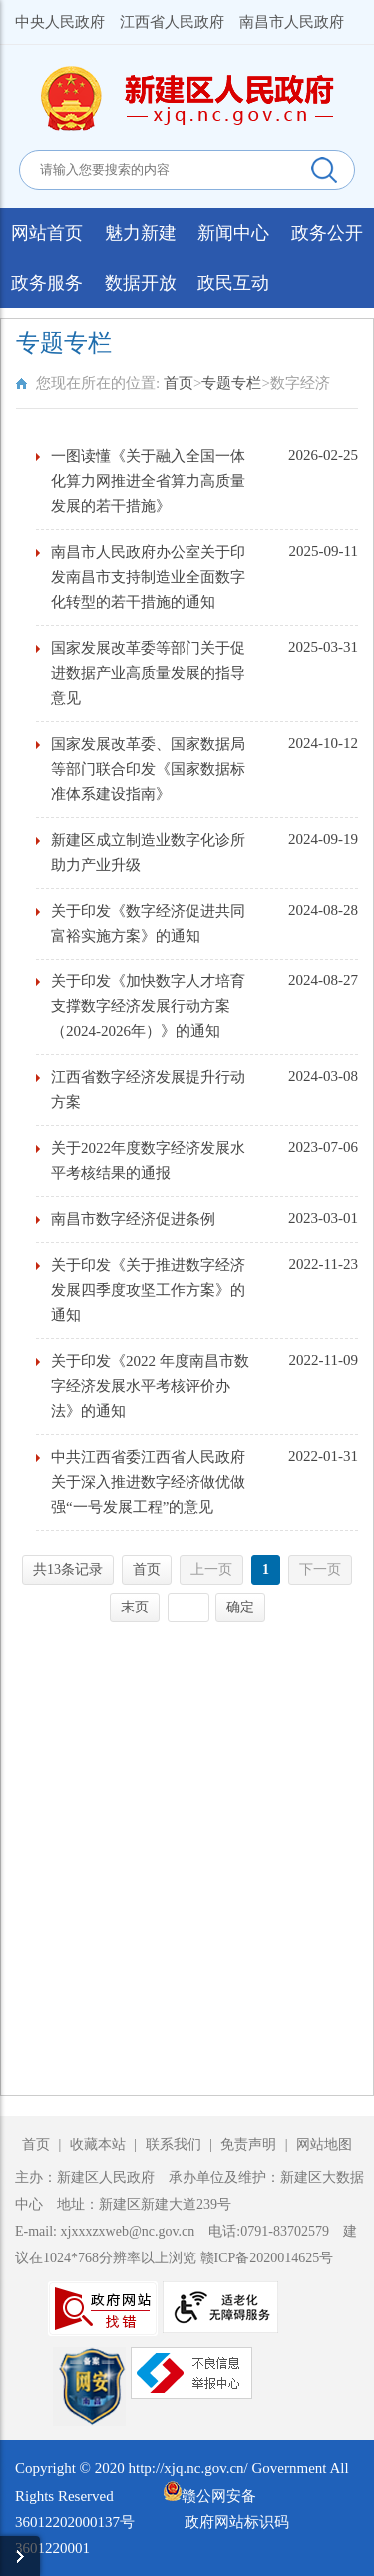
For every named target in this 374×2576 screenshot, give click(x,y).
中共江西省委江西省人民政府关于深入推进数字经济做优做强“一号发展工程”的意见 (148, 1482)
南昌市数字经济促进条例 (133, 1219)
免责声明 (250, 2144)
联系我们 (173, 2144)
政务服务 (47, 283)
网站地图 (324, 2144)
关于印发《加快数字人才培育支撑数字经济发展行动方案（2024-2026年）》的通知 (148, 1006)
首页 (178, 383)
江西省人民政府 (172, 22)
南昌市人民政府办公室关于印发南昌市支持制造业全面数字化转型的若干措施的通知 (148, 577)
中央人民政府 (60, 22)
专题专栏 (231, 383)
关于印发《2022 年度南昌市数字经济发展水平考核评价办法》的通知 (150, 1386)
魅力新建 (141, 233)
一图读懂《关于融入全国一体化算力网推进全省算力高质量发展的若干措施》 (148, 481)
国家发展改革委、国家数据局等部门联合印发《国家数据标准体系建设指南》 (148, 769)
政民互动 (233, 283)
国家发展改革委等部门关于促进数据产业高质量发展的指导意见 (148, 673)
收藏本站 (100, 2144)
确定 (240, 1607)
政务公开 (327, 233)
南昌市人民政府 (291, 22)
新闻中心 (233, 233)
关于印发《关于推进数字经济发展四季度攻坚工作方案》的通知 (148, 1290)
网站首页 (47, 233)
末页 (135, 1607)
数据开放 (141, 283)
